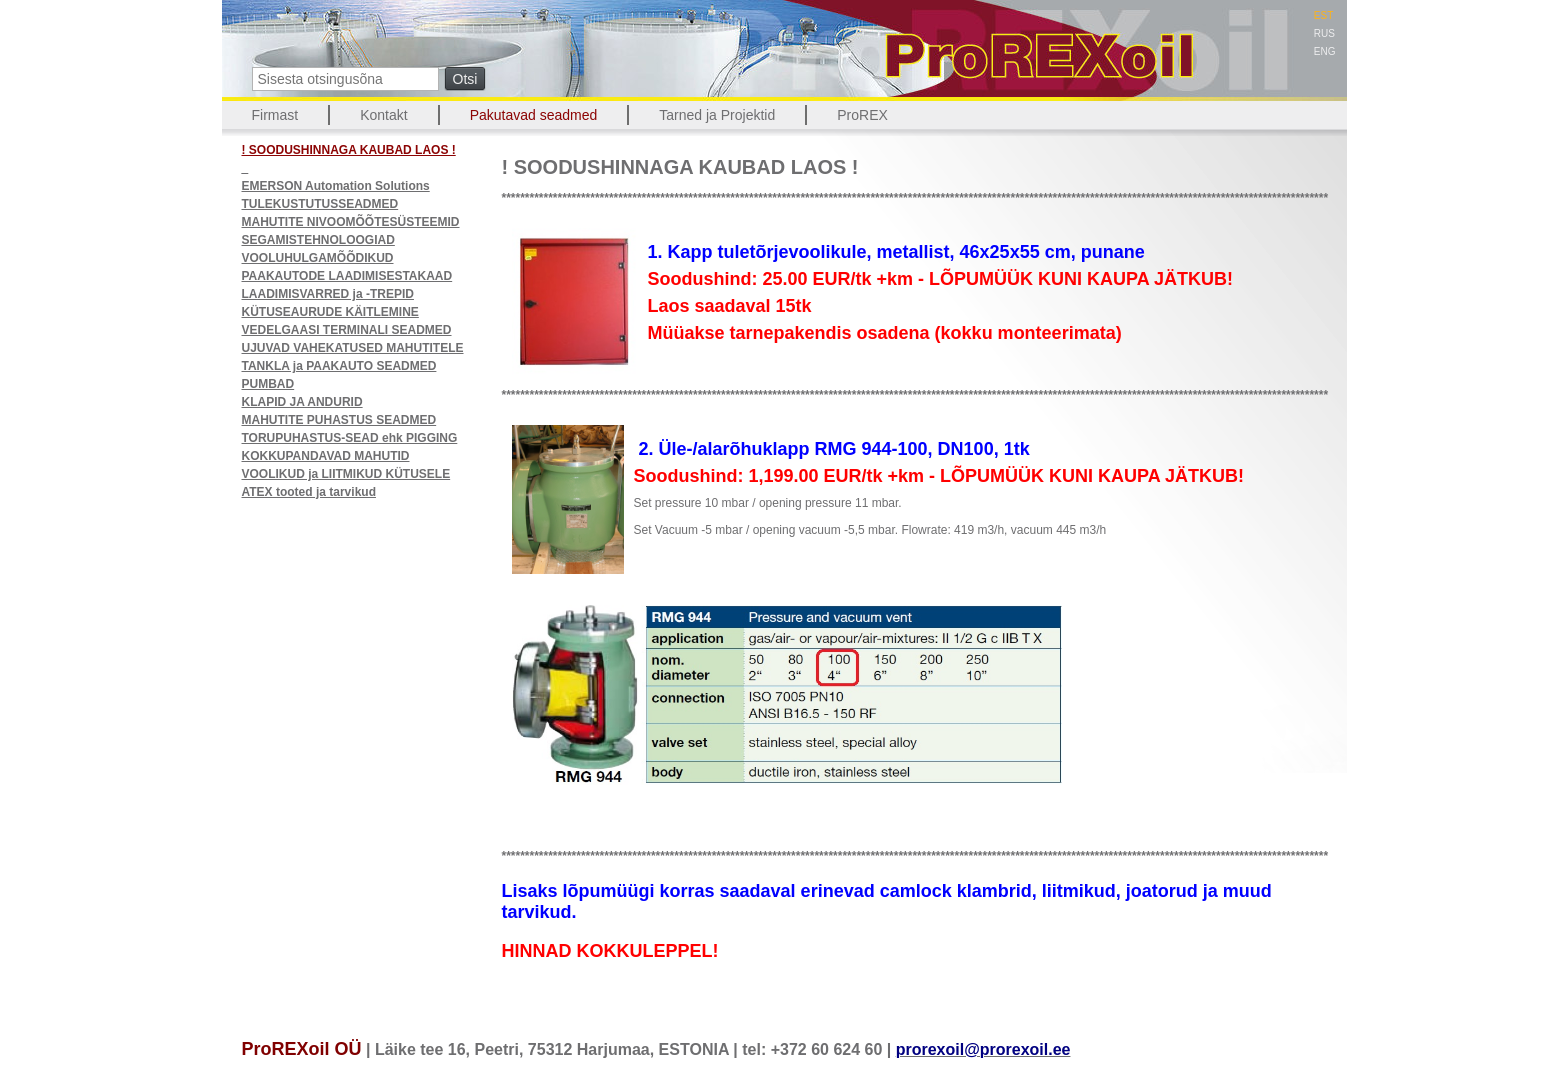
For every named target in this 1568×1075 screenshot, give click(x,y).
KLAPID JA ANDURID (302, 402)
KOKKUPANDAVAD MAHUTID (326, 456)
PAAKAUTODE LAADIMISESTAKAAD (347, 276)
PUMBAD (268, 384)
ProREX (862, 115)
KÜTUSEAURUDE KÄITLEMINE (330, 312)
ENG (1325, 51)
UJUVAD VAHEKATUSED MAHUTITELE (353, 348)
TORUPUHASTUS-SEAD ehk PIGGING (350, 438)
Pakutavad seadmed (534, 115)
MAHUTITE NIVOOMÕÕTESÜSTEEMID (351, 222)
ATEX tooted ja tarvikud (309, 492)
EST (1323, 15)
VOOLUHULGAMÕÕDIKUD (318, 258)
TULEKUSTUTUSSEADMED (320, 204)
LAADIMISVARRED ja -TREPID (328, 294)
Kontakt (383, 115)
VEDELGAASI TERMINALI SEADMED (347, 330)
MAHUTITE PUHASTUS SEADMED (339, 420)
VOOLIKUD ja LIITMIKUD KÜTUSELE (346, 474)
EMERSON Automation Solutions (336, 186)
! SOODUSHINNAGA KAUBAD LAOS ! (349, 150)
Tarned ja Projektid (717, 115)
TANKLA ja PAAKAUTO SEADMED (339, 366)
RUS (1324, 33)
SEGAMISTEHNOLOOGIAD (318, 240)
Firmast (275, 115)
